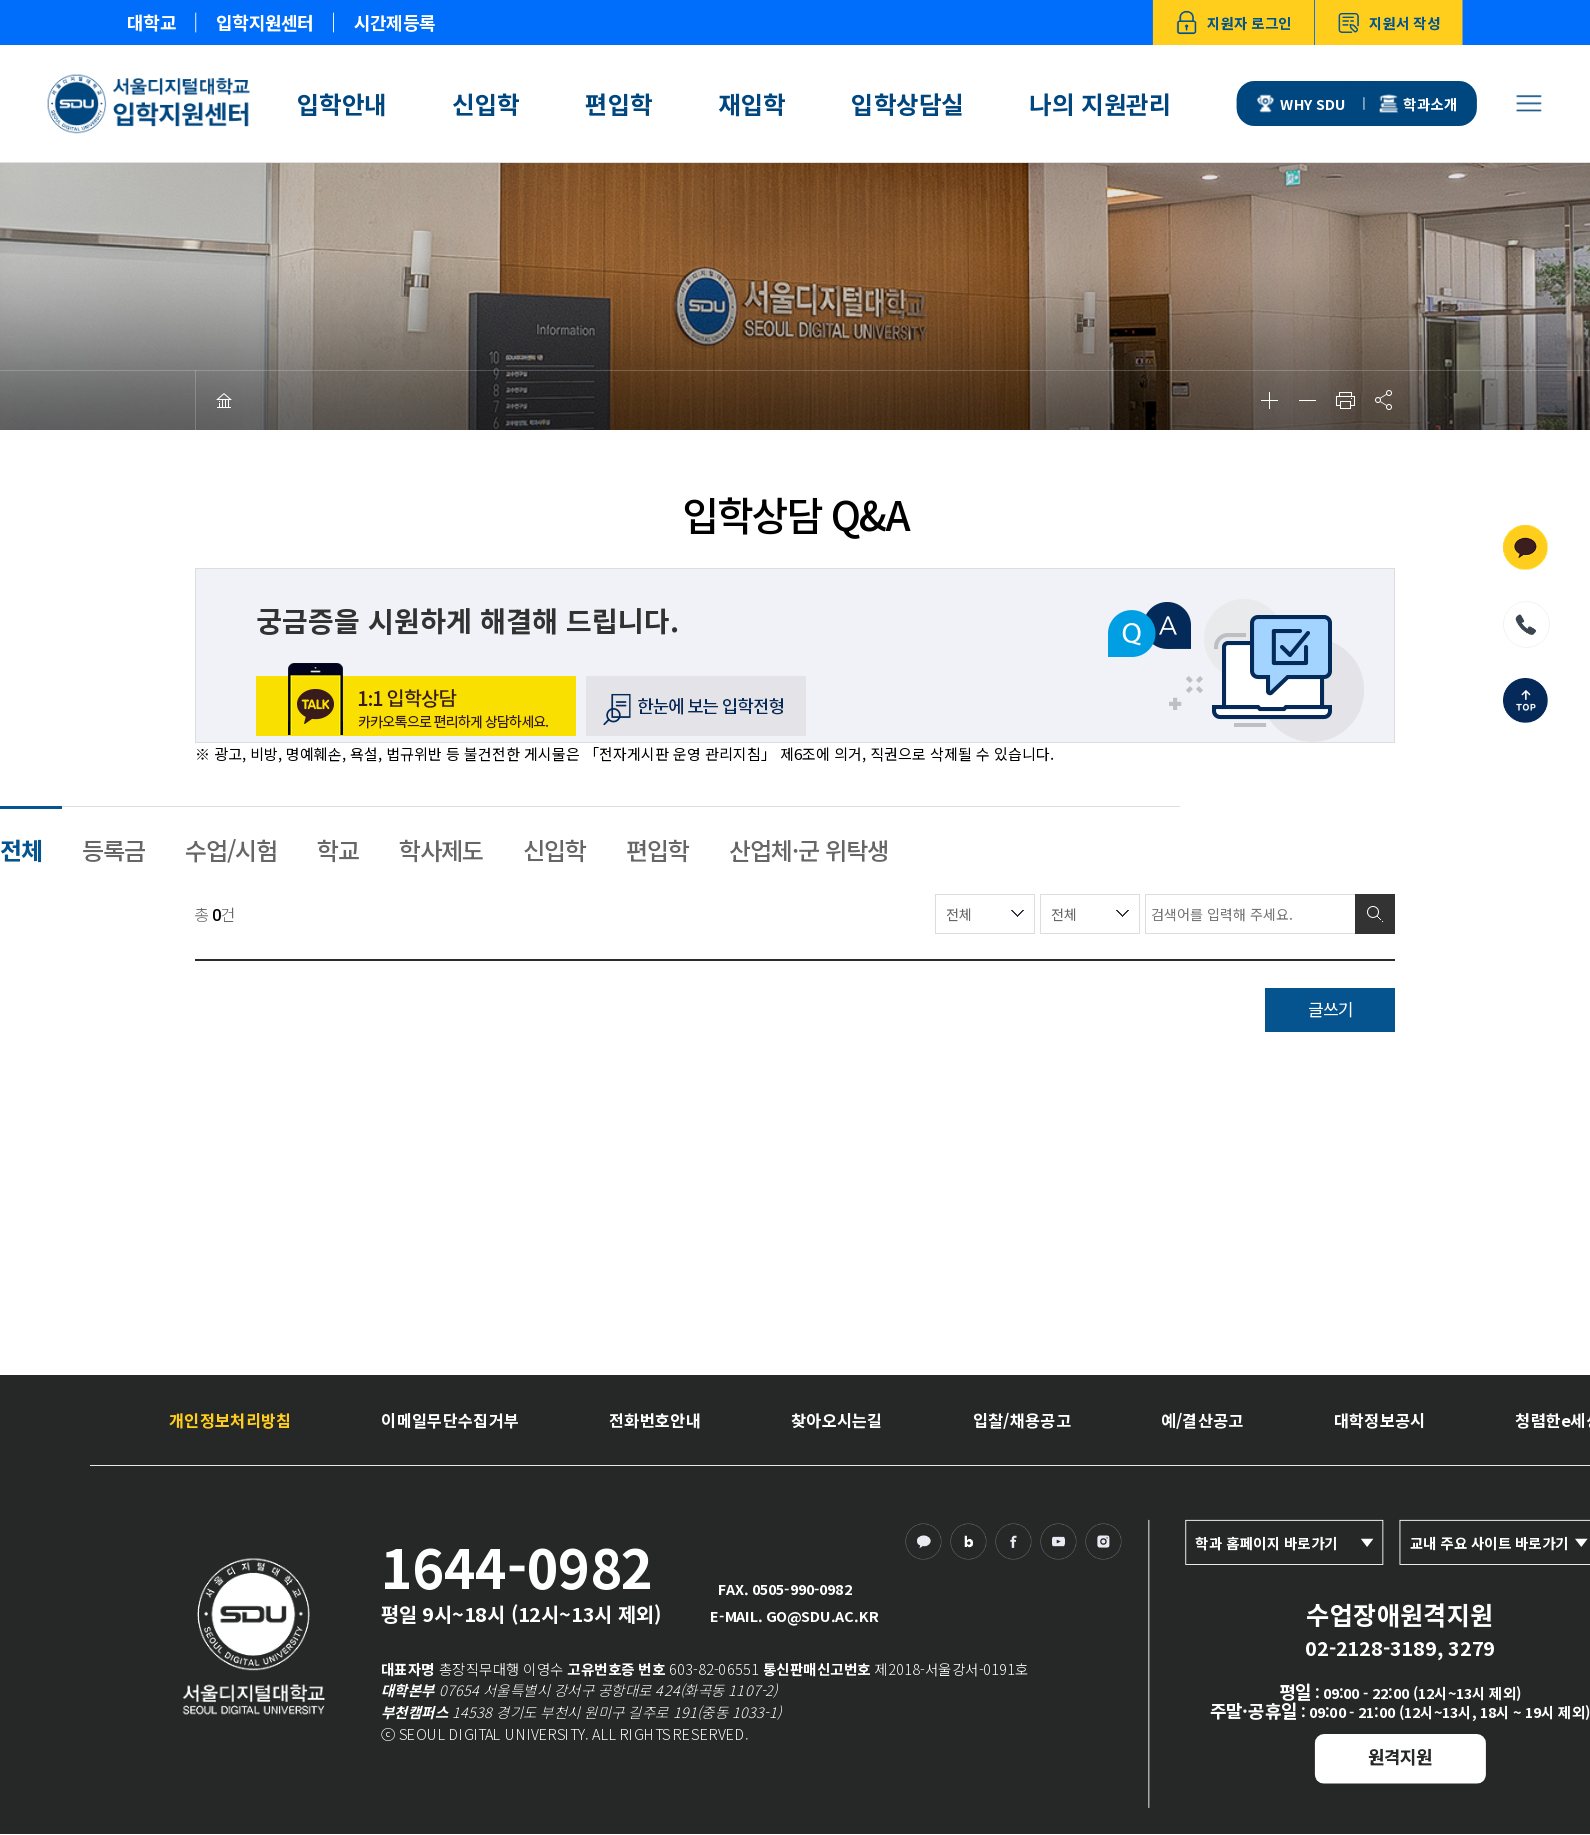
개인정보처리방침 (230, 1418)
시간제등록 (394, 23)
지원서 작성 (1389, 22)
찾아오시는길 (837, 1418)
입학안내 (342, 103)
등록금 (113, 849)
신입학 (486, 103)
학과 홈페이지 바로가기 (1266, 1542)
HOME (224, 400)
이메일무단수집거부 (450, 1418)
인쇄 (1345, 400)
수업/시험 (231, 849)
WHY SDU (1301, 104)
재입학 (752, 103)
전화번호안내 (655, 1418)
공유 (1383, 400)
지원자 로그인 (1234, 22)
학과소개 (1418, 104)
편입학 (619, 103)
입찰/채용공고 (1022, 1418)
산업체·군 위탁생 (808, 849)
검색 (1375, 914)
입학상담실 (907, 103)
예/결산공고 (1202, 1418)
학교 (338, 849)
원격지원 (1400, 1756)
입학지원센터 (264, 23)
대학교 (151, 23)
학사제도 (441, 849)
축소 (1307, 400)
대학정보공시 (1380, 1418)
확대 (1269, 400)
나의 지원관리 (1100, 103)
